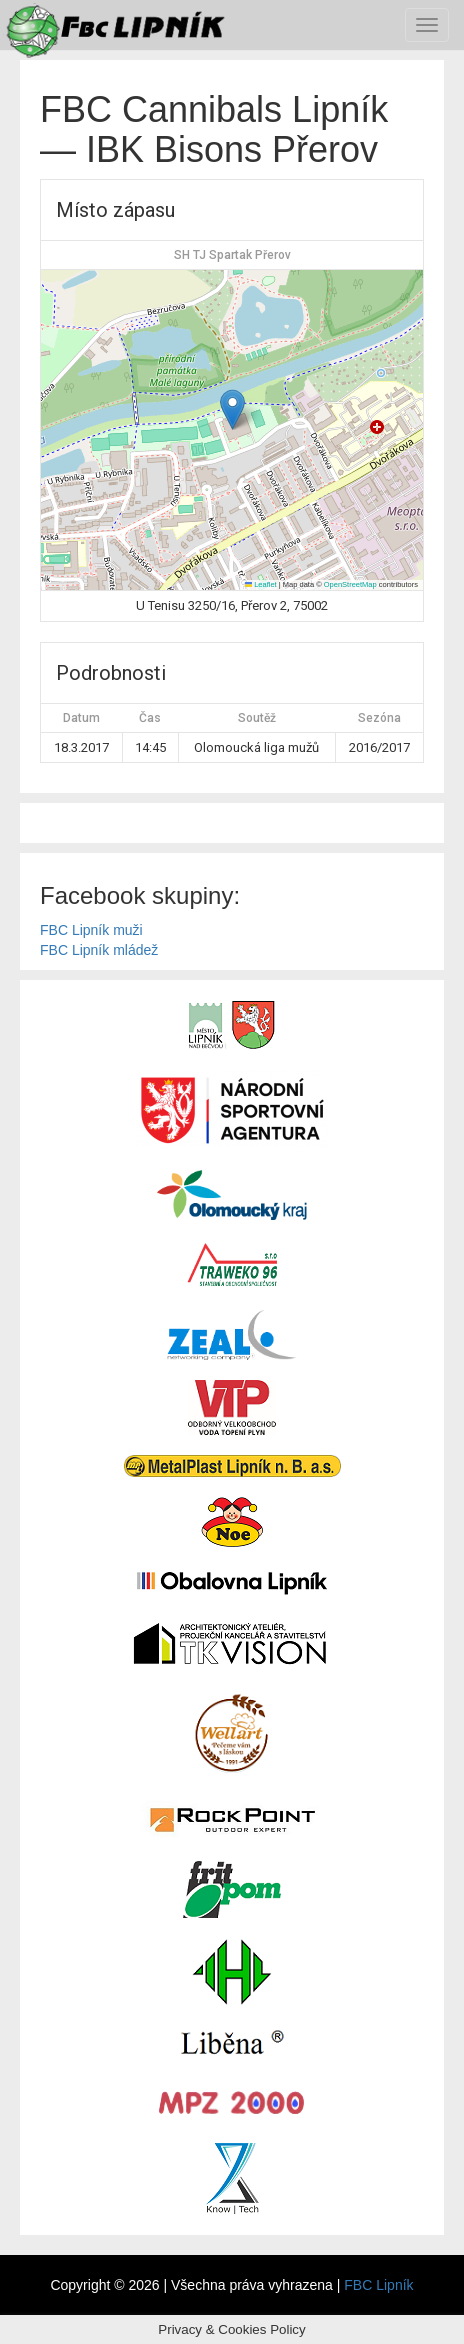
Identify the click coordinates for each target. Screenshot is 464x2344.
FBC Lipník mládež (99, 950)
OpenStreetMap (350, 584)
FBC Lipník (378, 2285)
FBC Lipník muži (91, 930)
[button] (232, 409)
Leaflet (261, 584)
